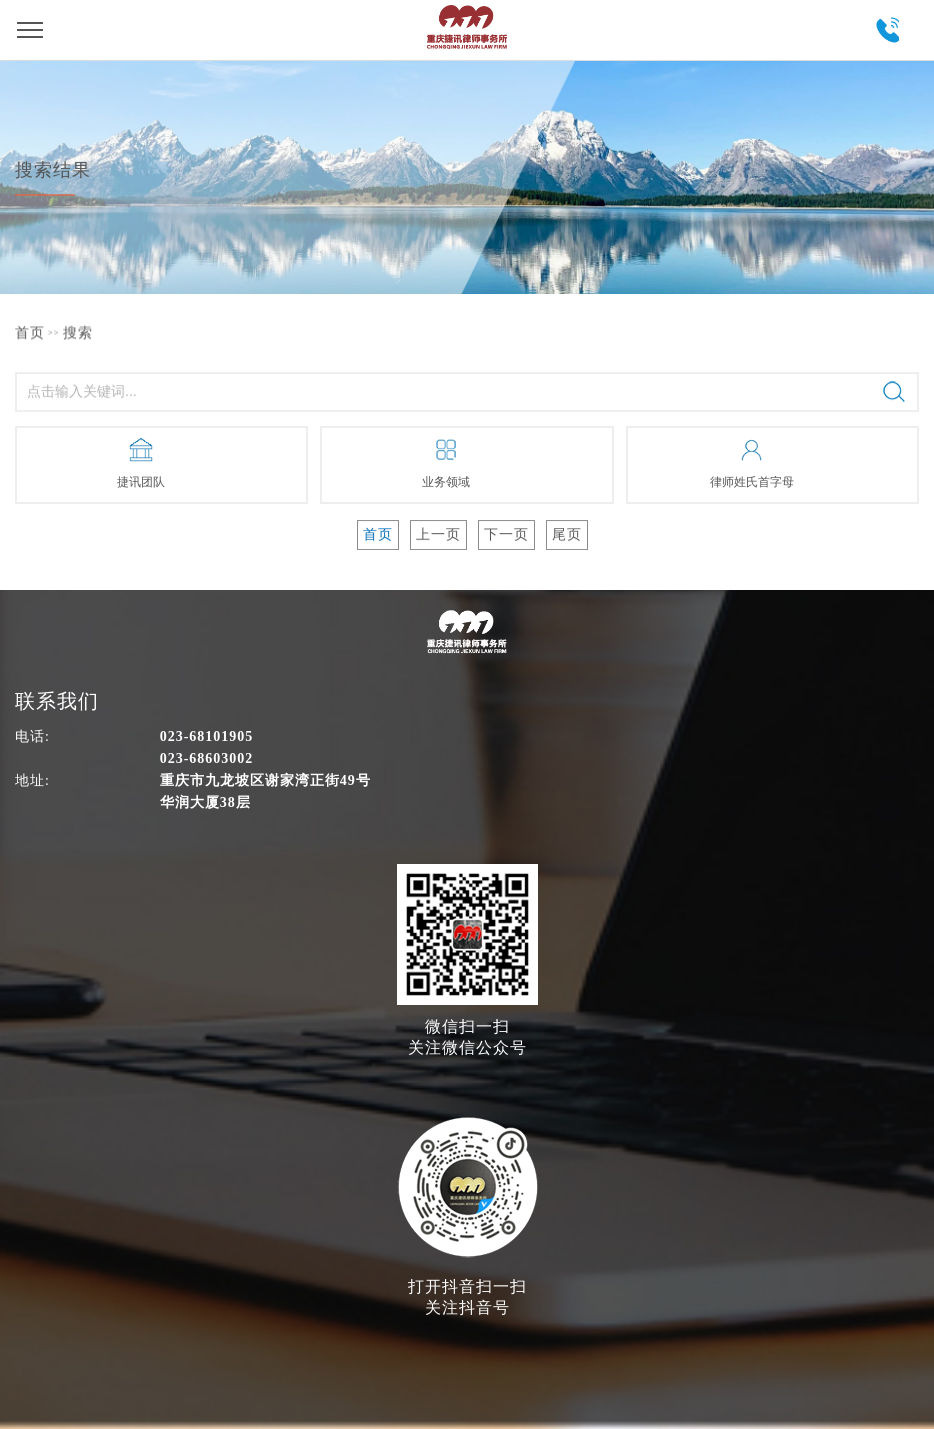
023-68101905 (886, 30)
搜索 (78, 332)
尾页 (567, 534)
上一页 (438, 534)
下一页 (506, 534)
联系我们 (57, 701)
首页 (30, 332)
